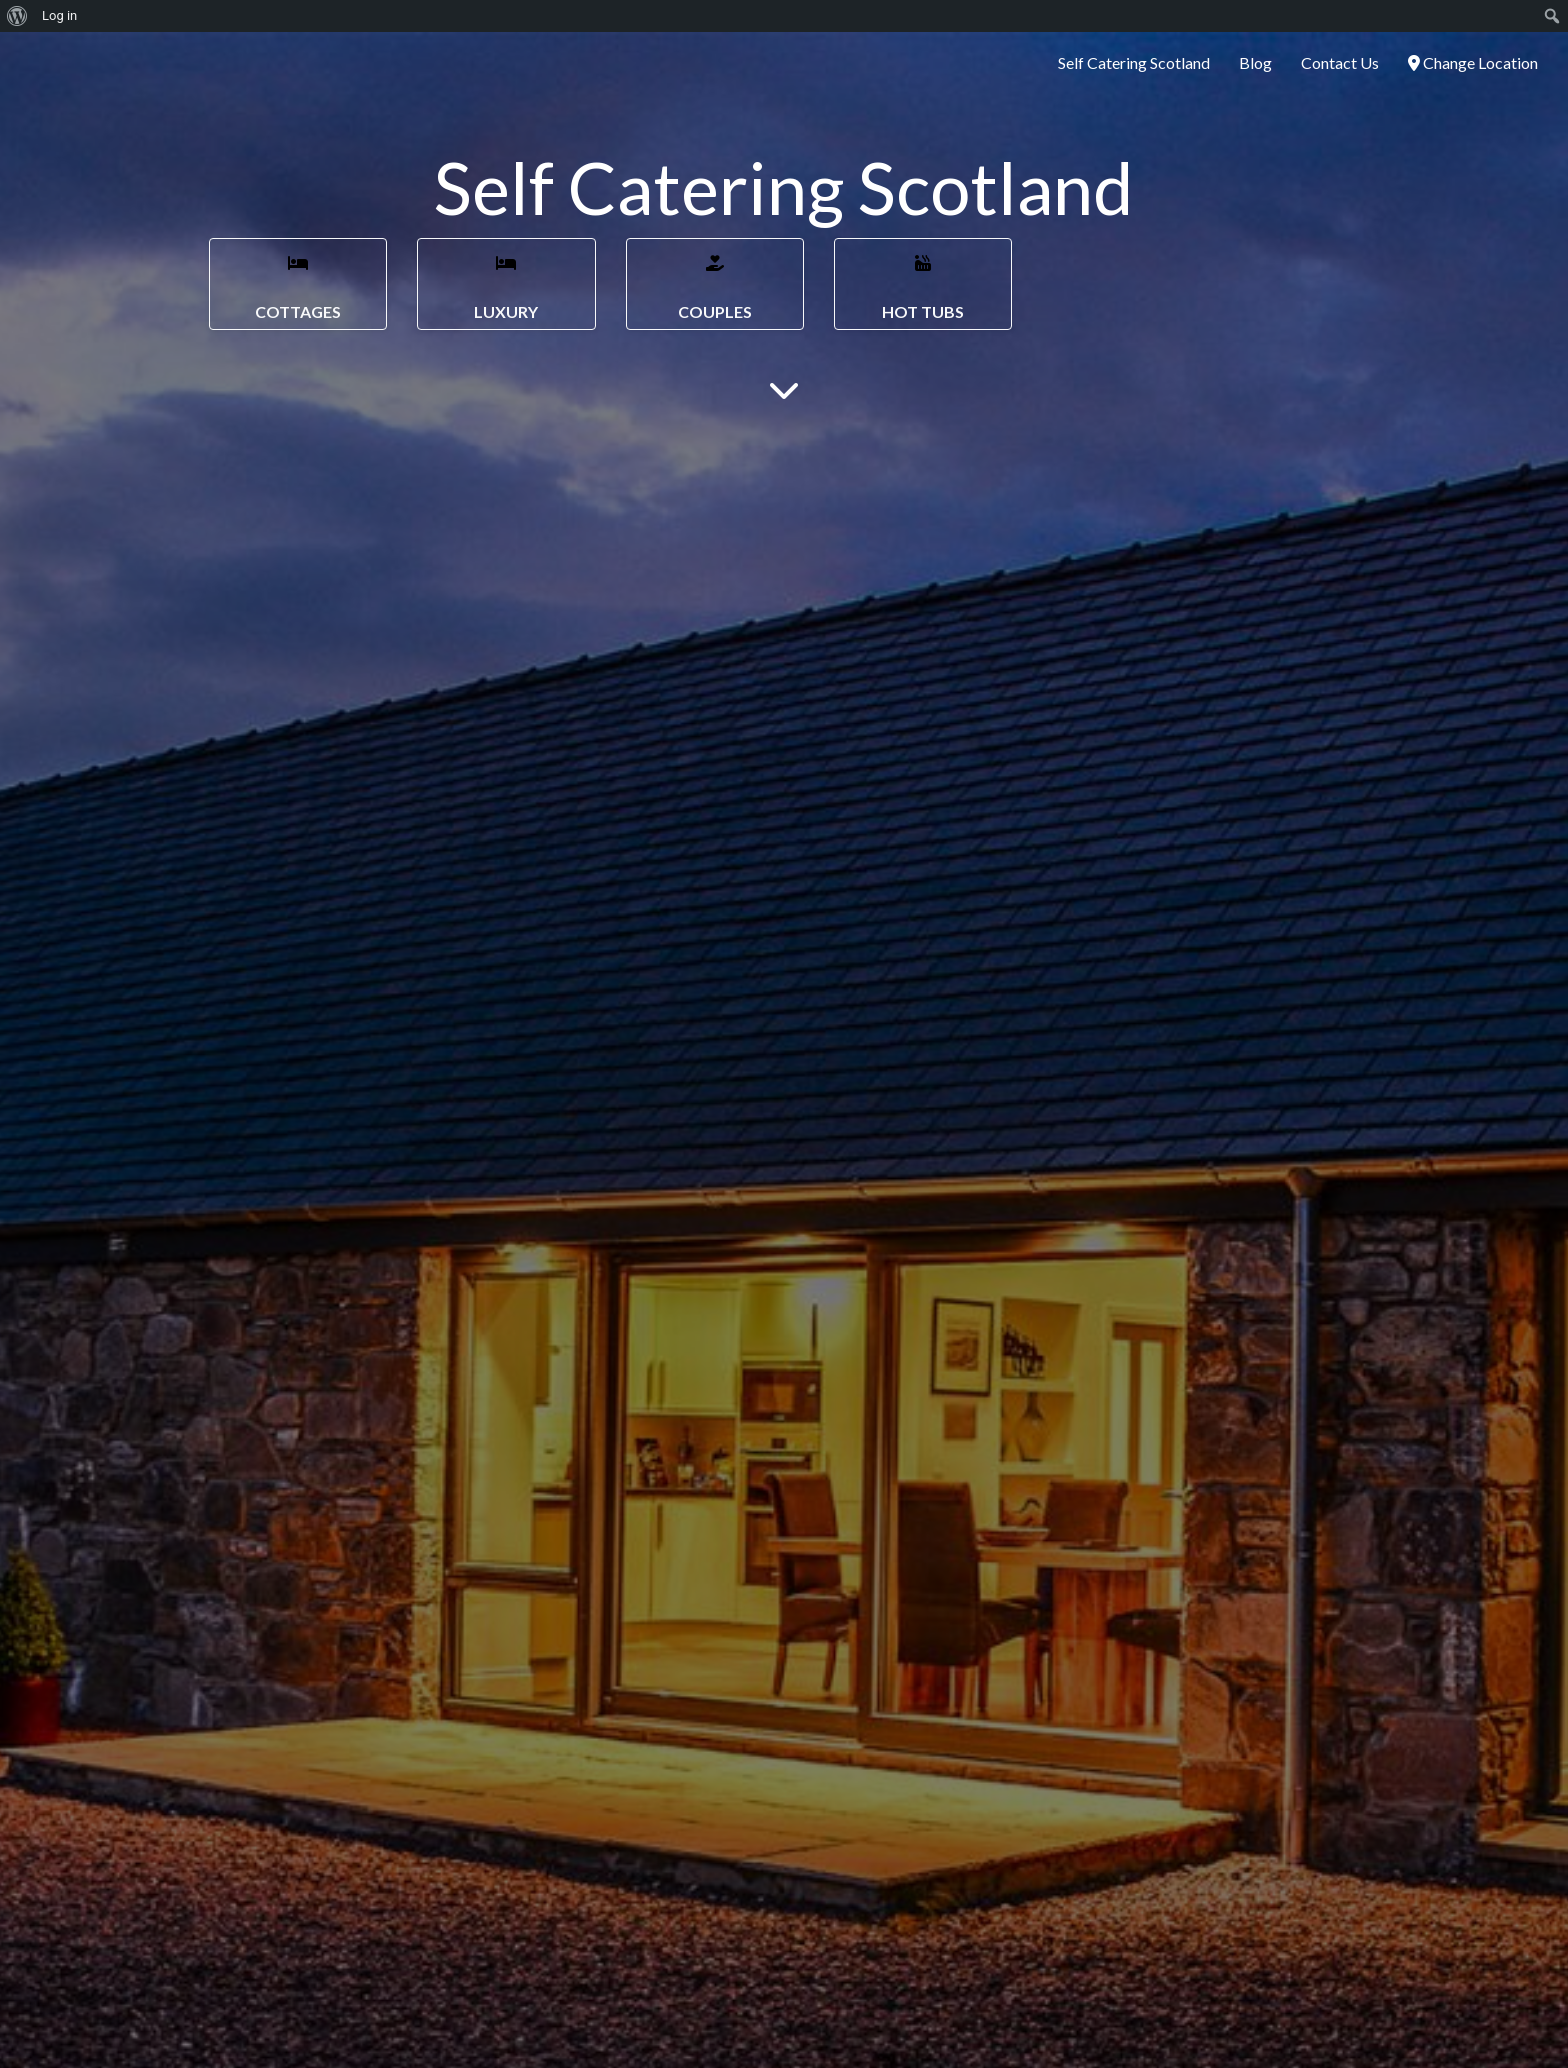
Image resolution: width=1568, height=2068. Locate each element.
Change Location (1473, 62)
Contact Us (1340, 62)
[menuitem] (17, 16)
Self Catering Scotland (1134, 62)
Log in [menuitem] (59, 15)
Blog (1255, 62)
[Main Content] (784, 388)
